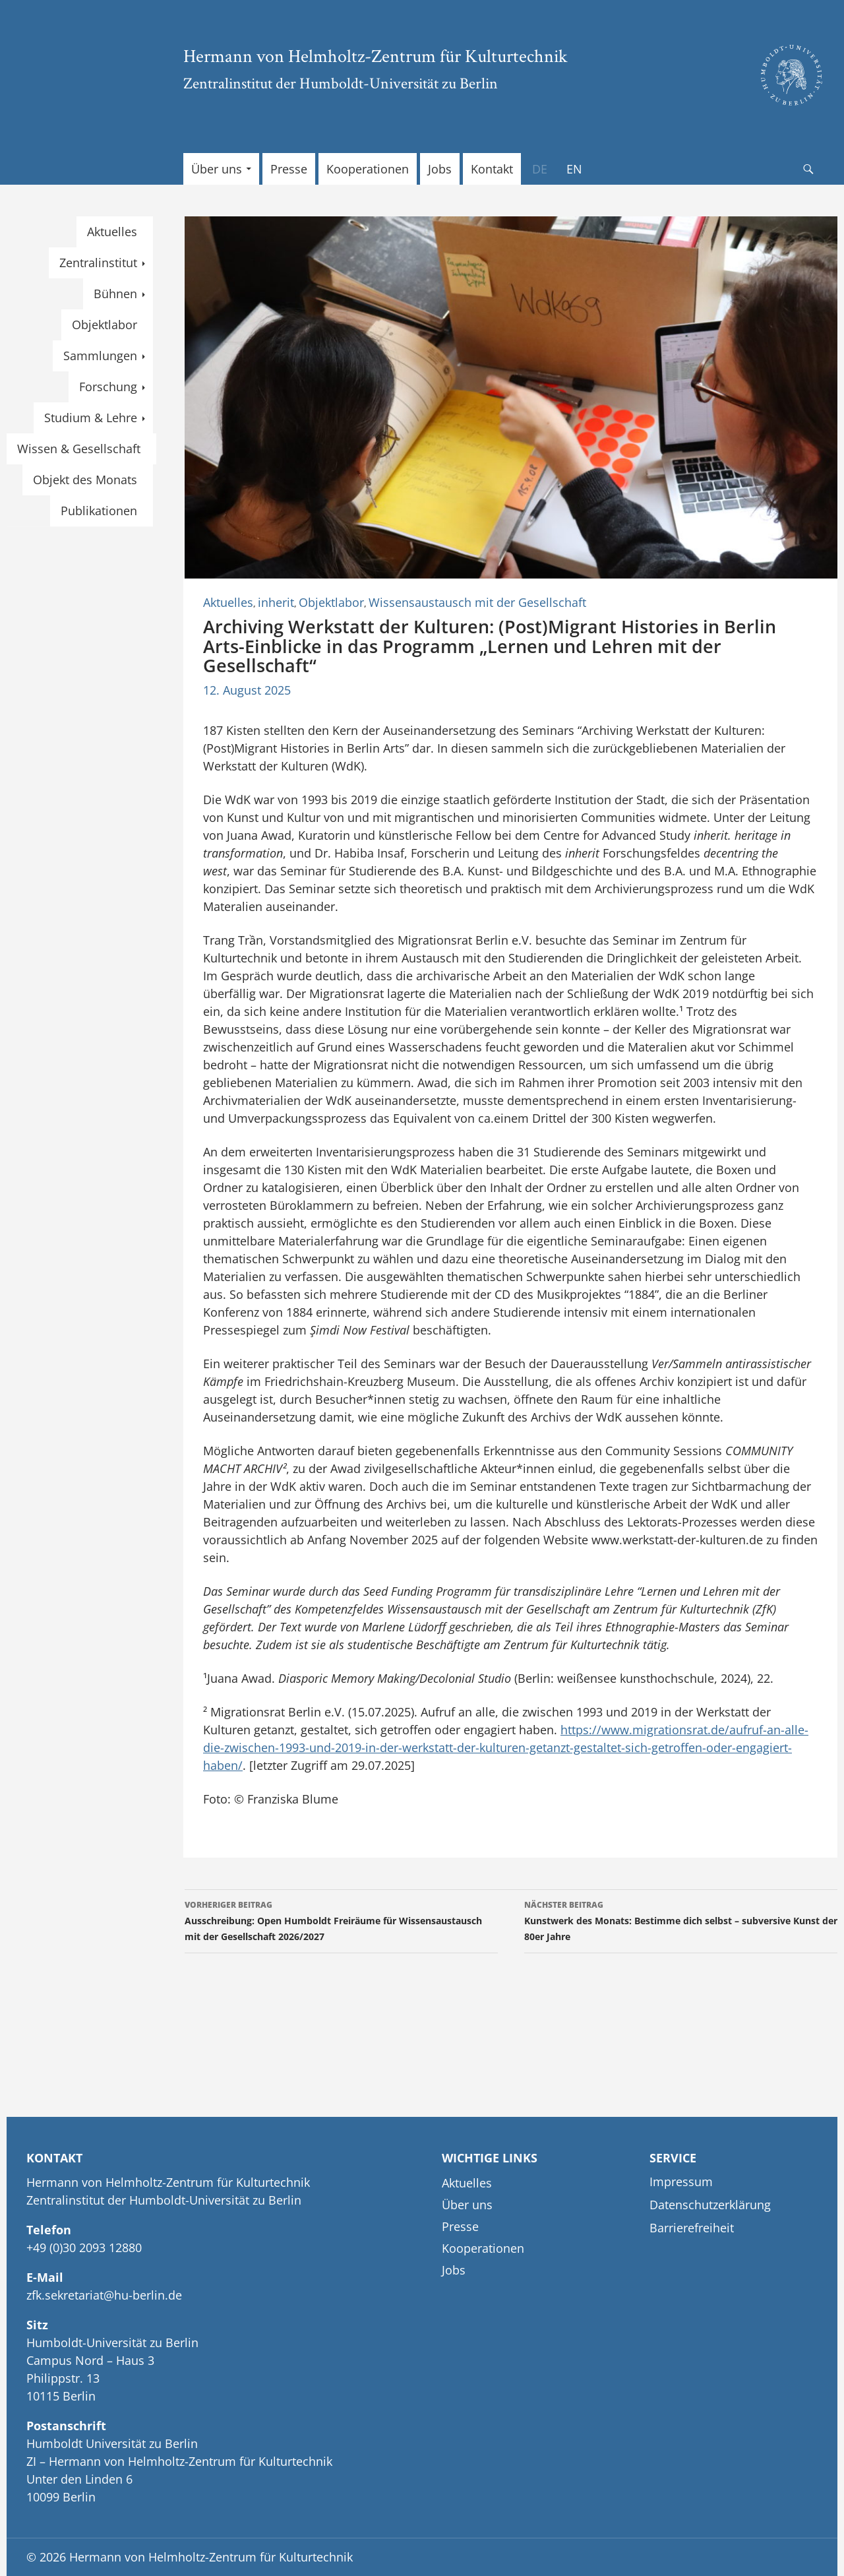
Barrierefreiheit (691, 2228)
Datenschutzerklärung (710, 2205)
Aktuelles (228, 602)
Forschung (108, 386)
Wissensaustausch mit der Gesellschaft (477, 602)
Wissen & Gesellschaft (78, 448)
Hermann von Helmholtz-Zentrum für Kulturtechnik (375, 55)
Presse (288, 169)
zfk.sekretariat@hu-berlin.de (104, 2295)
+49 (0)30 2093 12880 (84, 2247)
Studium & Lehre (90, 417)
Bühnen (115, 293)
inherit (276, 602)
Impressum (681, 2181)
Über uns (216, 169)
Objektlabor (331, 602)
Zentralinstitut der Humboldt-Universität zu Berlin (340, 83)
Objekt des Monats (85, 479)
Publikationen (99, 510)
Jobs (440, 169)
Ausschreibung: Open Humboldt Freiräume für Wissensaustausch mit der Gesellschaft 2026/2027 (341, 1920)
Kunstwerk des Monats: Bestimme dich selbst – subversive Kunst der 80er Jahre (680, 1920)
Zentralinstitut (98, 262)
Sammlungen (100, 355)
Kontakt (492, 169)
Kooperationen (367, 169)
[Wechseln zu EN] (574, 169)
